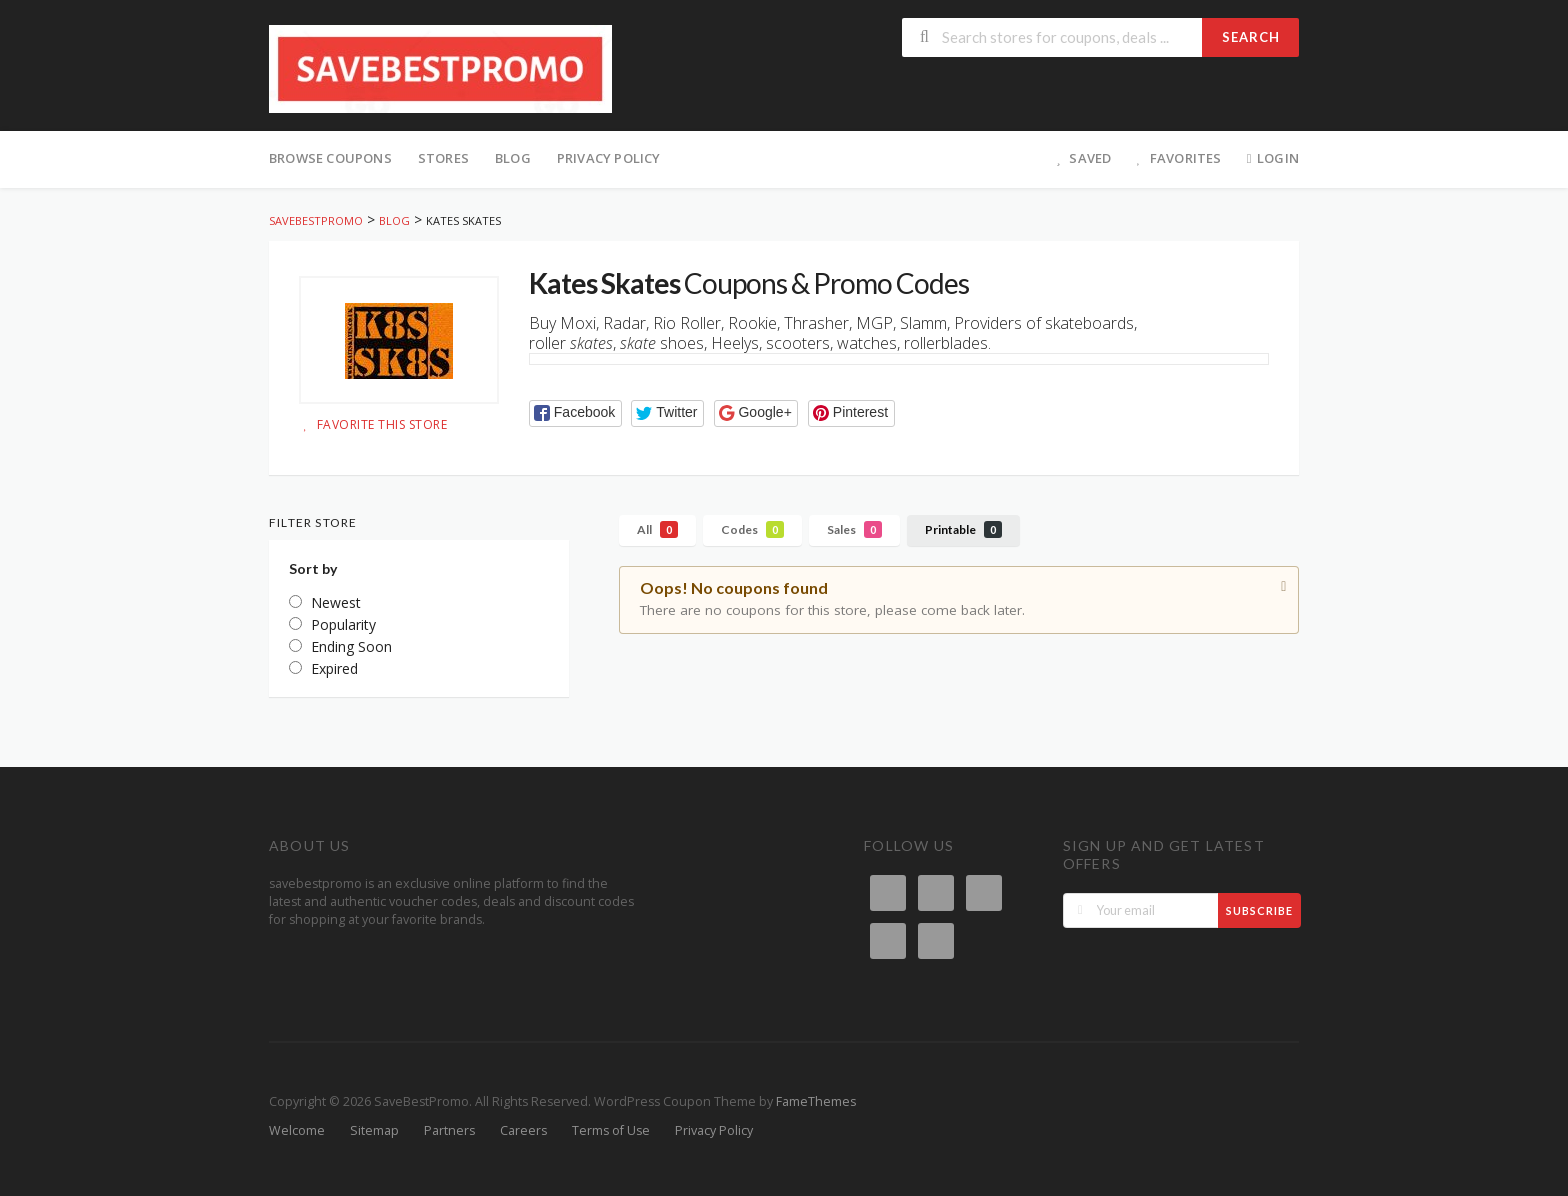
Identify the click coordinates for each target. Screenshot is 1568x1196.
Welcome (297, 1130)
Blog (513, 158)
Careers (523, 1130)
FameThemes (816, 1101)
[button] (575, 413)
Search (1251, 37)
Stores (443, 158)
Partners (449, 1130)
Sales (854, 529)
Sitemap (374, 1130)
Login (1270, 158)
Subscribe (1259, 910)
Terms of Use (611, 1130)
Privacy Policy (609, 158)
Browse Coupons (330, 158)
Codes (752, 529)
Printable (963, 529)
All (657, 529)
